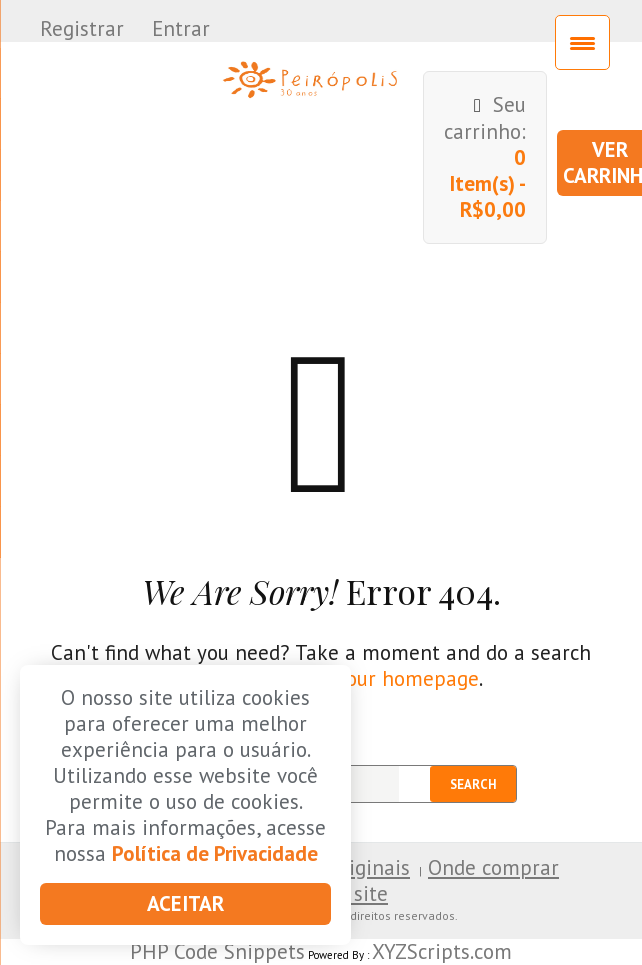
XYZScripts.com (442, 951)
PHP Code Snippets (217, 951)
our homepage (412, 678)
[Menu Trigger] (582, 42)
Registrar (82, 28)
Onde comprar (493, 867)
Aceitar (185, 903)
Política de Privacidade (215, 853)
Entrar (181, 28)
